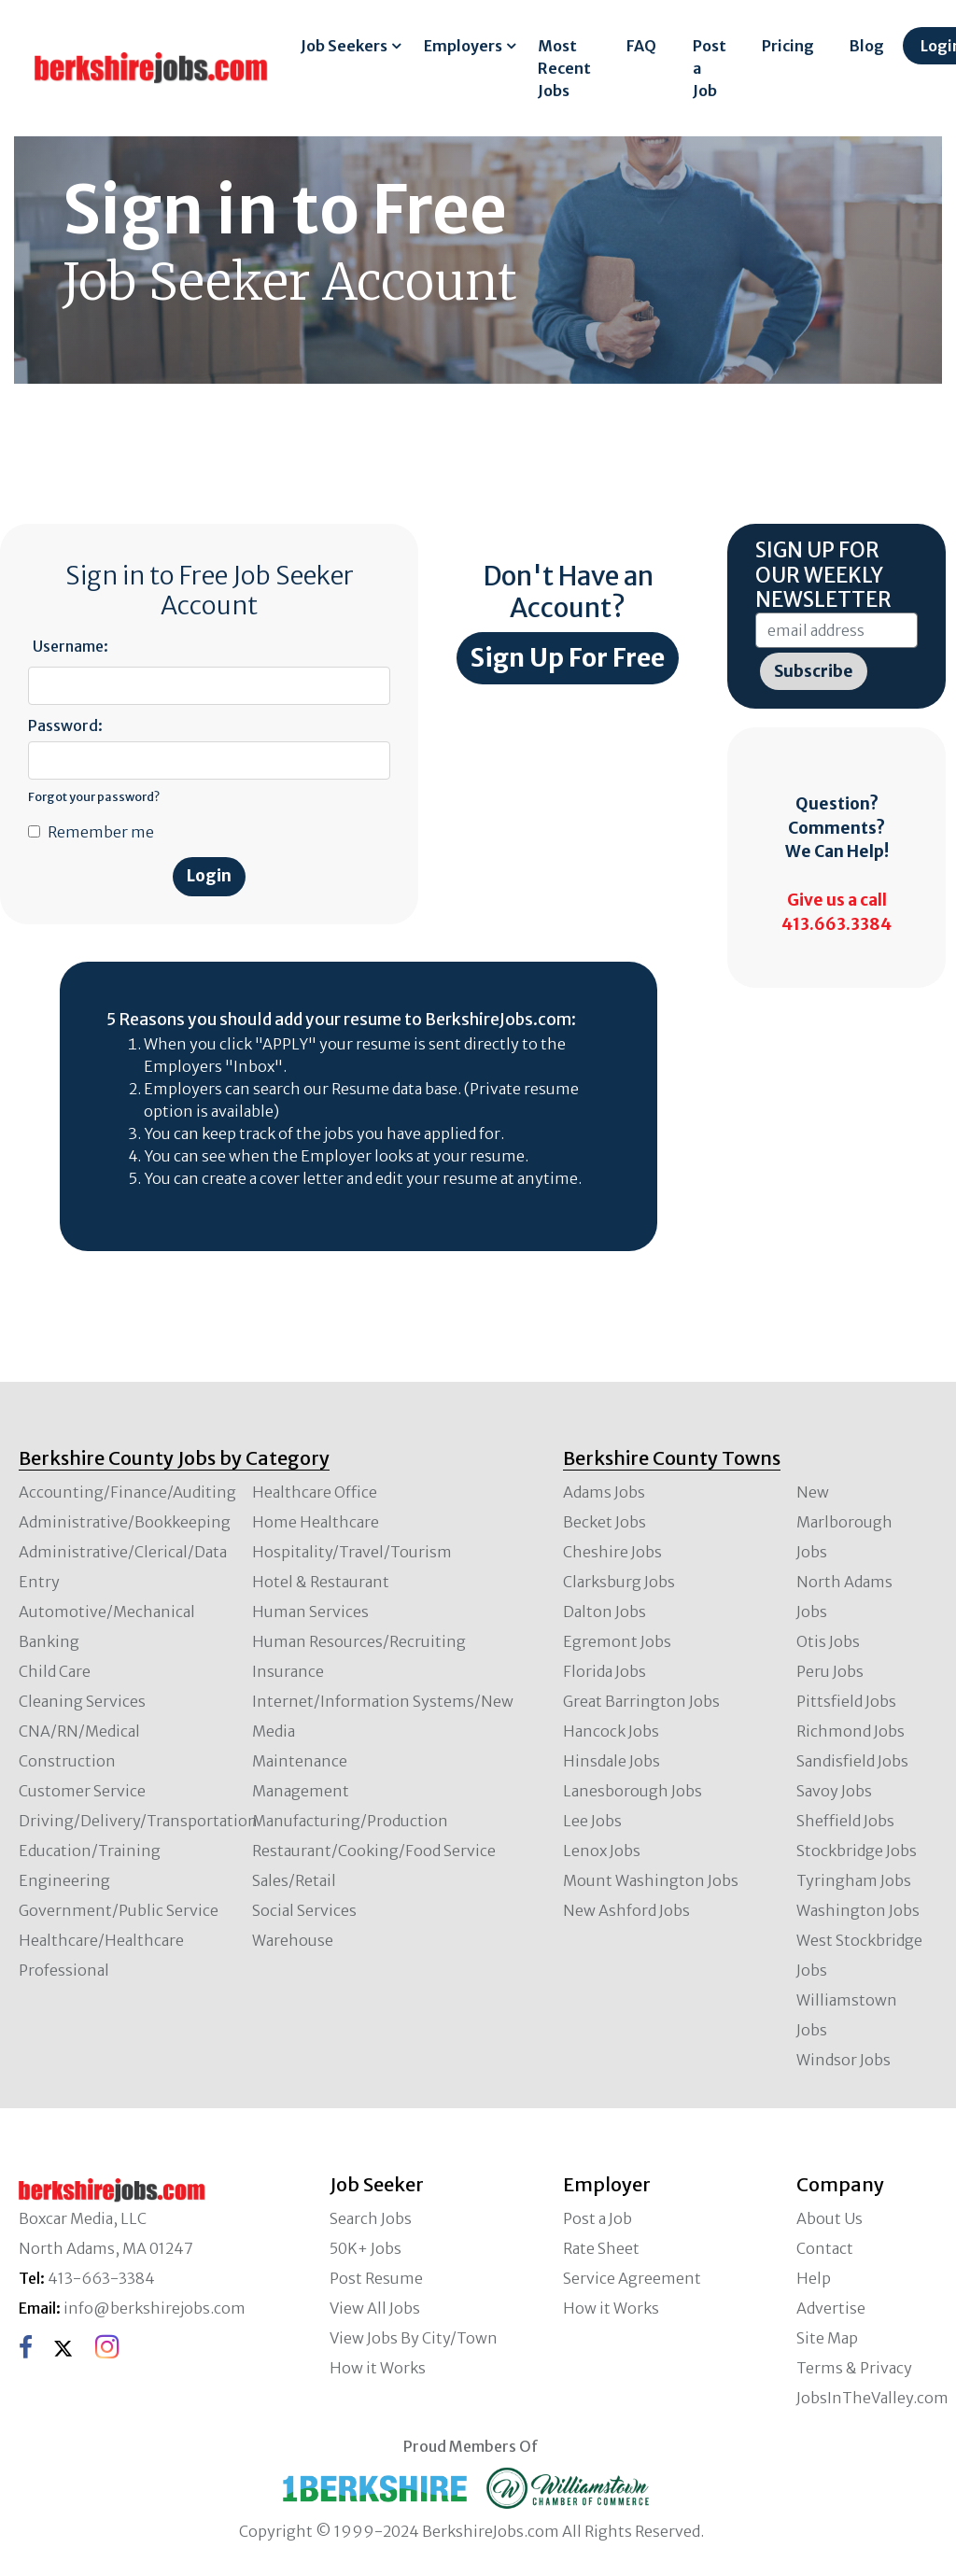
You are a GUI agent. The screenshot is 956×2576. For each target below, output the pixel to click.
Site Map (827, 2338)
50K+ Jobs (365, 2248)
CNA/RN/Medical (79, 1731)
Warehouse (292, 1940)
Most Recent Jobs (564, 68)
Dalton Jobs (604, 1611)
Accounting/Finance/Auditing (127, 1492)
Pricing (788, 45)
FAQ (641, 45)
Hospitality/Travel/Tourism (352, 1551)
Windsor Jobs (843, 2059)
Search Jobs (371, 2218)
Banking (49, 1641)
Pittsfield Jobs (846, 1701)
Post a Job (709, 68)
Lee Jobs (592, 1820)
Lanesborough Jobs (632, 1790)
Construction (67, 1761)
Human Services (310, 1611)
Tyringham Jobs (853, 1880)
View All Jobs (375, 2308)
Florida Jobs (604, 1671)
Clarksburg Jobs (619, 1581)
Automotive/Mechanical (107, 1611)
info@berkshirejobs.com (154, 2308)
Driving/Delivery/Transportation (138, 1820)
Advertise (830, 2308)
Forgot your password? (94, 796)
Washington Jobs (858, 1910)
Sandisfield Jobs (852, 1761)
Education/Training (90, 1850)
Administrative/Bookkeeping (125, 1522)
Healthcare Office (314, 1492)
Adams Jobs (604, 1492)
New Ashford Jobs (626, 1910)
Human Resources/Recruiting (359, 1641)
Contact (824, 2248)
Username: (70, 646)
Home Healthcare (315, 1522)
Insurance (288, 1671)
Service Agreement (632, 2278)
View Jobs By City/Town (414, 2338)
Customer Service (82, 1790)
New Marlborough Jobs (844, 1522)
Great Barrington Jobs (641, 1701)
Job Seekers (344, 45)
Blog (867, 45)
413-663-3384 (101, 2278)
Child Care (55, 1671)
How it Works (378, 2367)
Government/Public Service (118, 1910)
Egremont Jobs (617, 1641)
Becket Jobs (604, 1522)
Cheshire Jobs (612, 1551)
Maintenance (299, 1761)
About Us (829, 2218)
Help (813, 2278)
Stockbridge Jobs (856, 1850)
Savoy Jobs (834, 1790)
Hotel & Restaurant (320, 1581)
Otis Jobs (828, 1641)
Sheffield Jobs (845, 1820)
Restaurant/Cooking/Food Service (374, 1850)
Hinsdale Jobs (611, 1761)
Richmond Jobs (850, 1731)
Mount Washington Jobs (650, 1880)
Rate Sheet (601, 2248)
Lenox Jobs (601, 1850)
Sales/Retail (294, 1880)
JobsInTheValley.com (872, 2397)
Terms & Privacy (854, 2367)
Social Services (304, 1910)
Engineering (64, 1880)
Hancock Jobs (611, 1731)
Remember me (101, 832)
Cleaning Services (82, 1701)
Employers (463, 45)
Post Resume (376, 2278)
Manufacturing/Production (350, 1820)
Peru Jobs (830, 1671)
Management (300, 1790)
